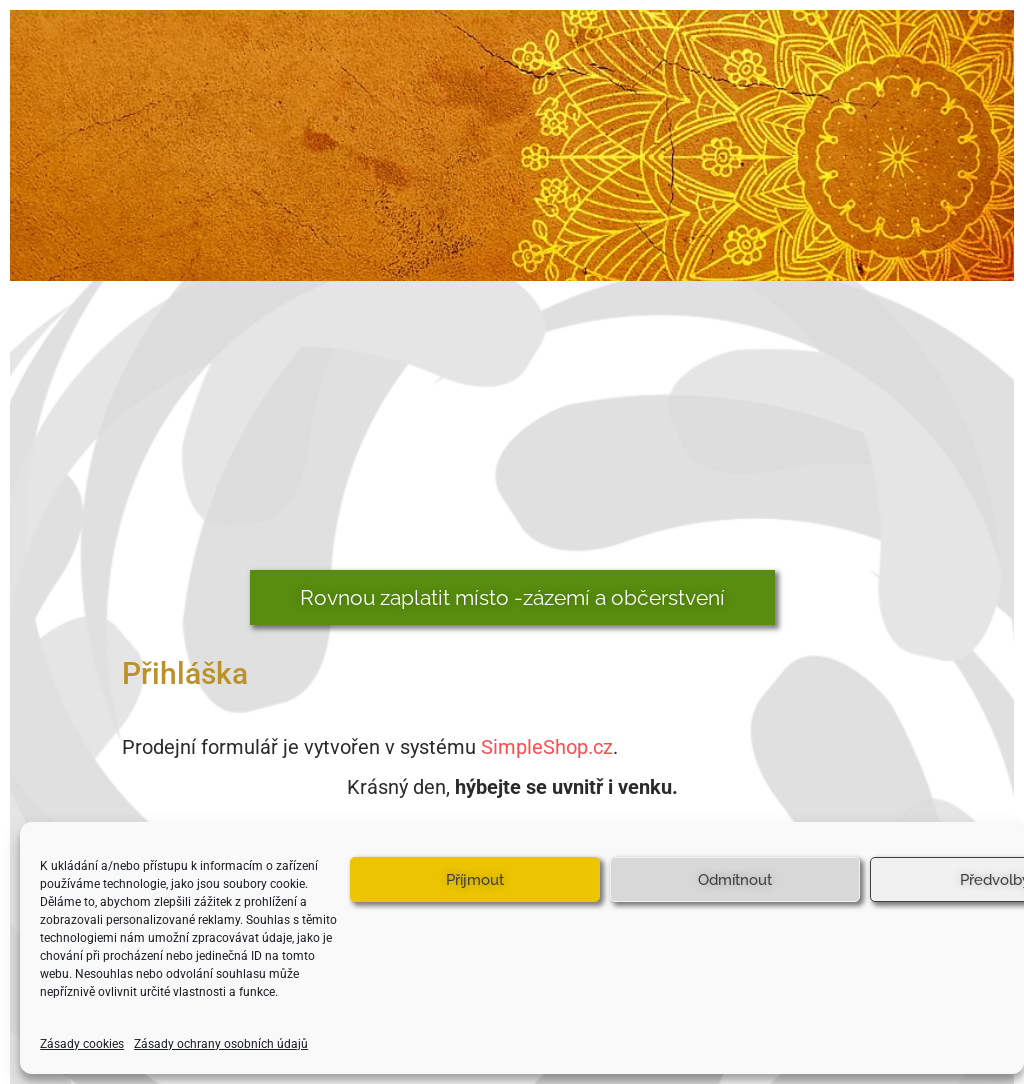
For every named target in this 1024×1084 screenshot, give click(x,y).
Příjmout (475, 880)
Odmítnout (735, 880)
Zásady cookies (82, 1044)
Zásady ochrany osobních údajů (221, 1044)
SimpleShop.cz (547, 747)
